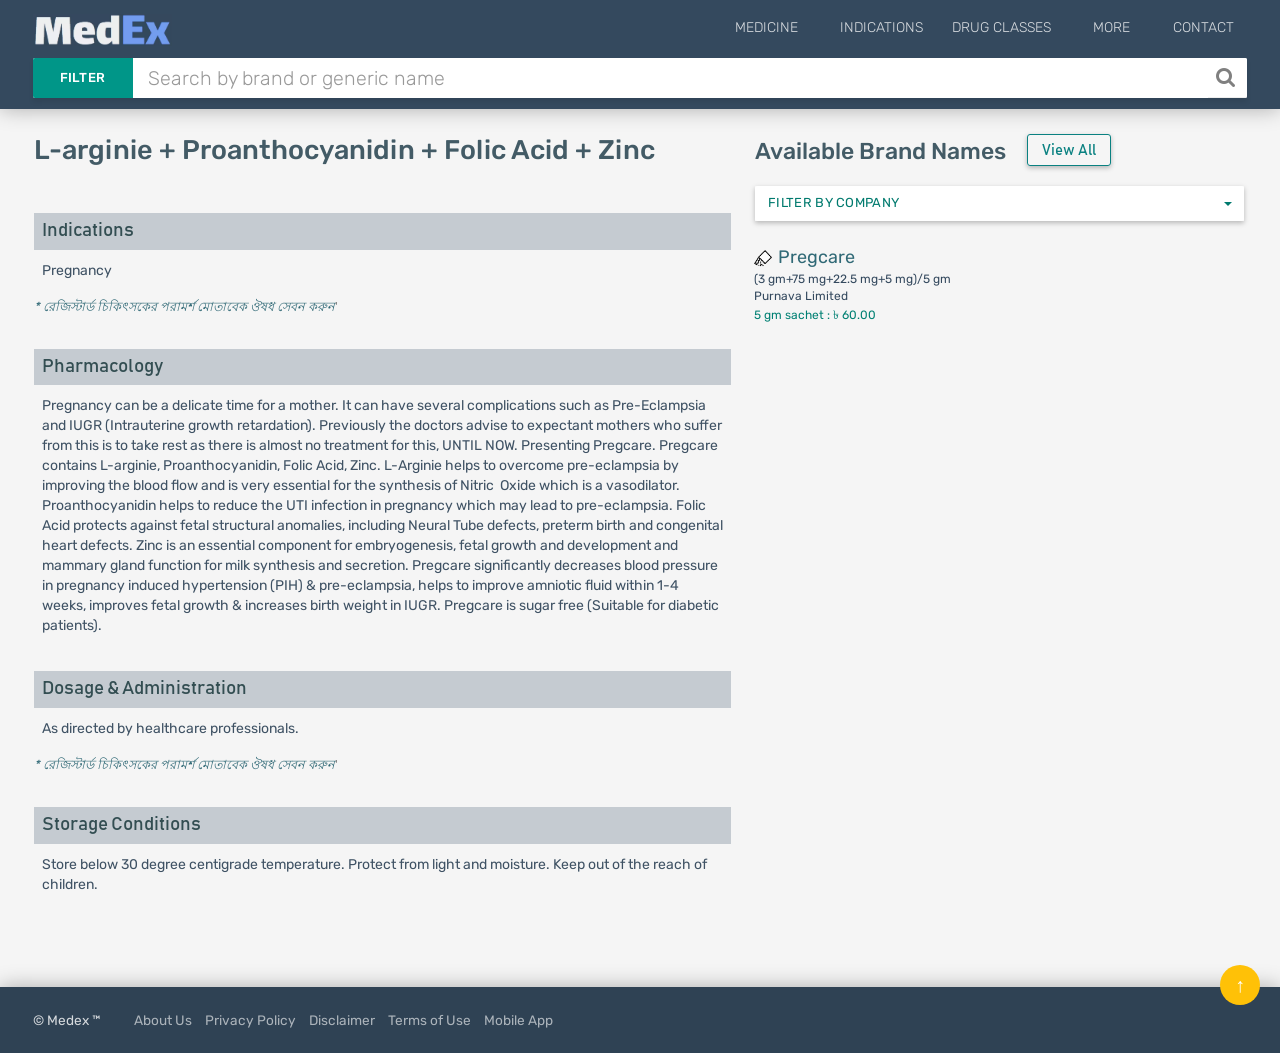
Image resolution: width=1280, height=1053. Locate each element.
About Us (163, 1020)
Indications (908, 27)
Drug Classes (1028, 27)
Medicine (806, 27)
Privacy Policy (250, 1020)
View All (1069, 150)
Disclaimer (342, 1020)
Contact (1203, 27)
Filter (83, 77)
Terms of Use (429, 1020)
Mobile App (518, 1020)
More (1125, 27)
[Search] (1227, 78)
